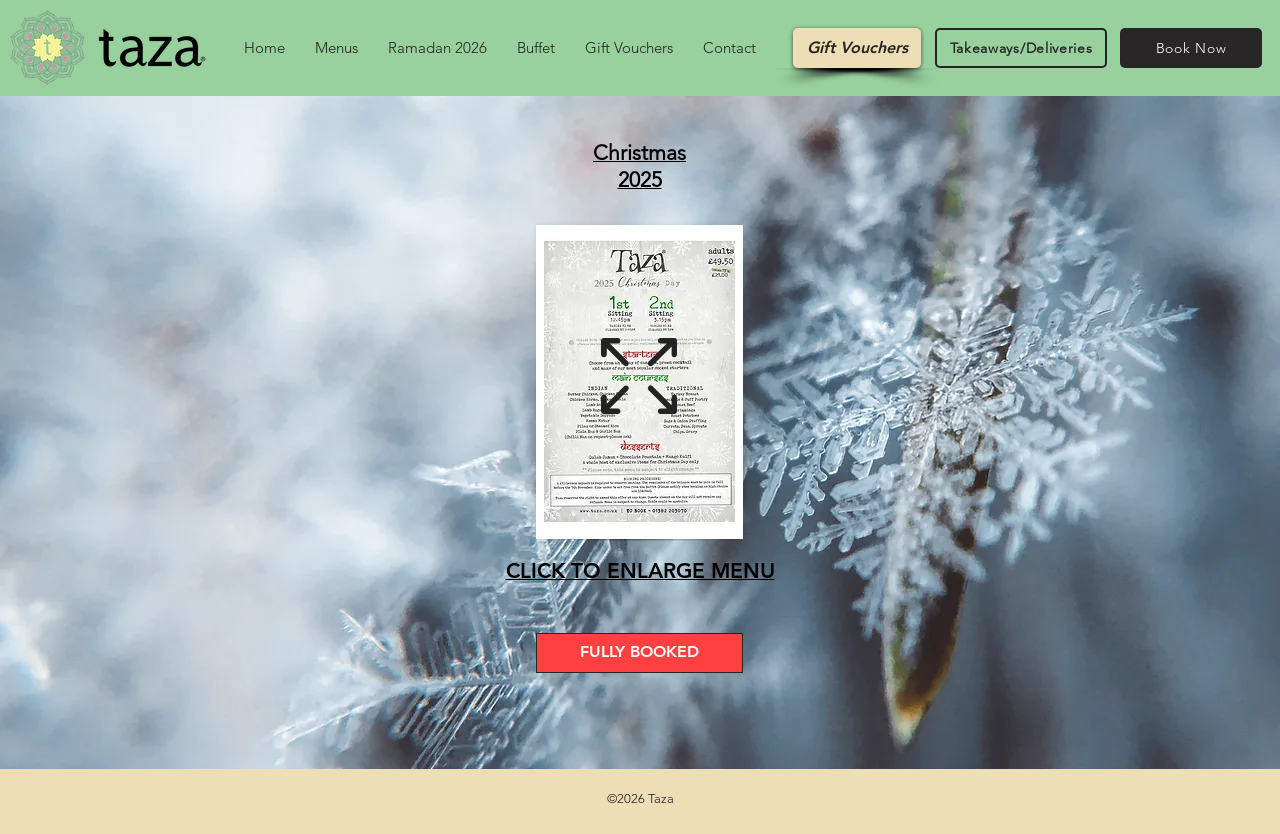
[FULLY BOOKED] (639, 653)
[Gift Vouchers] (857, 48)
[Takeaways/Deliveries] (1021, 48)
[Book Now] (1191, 48)
